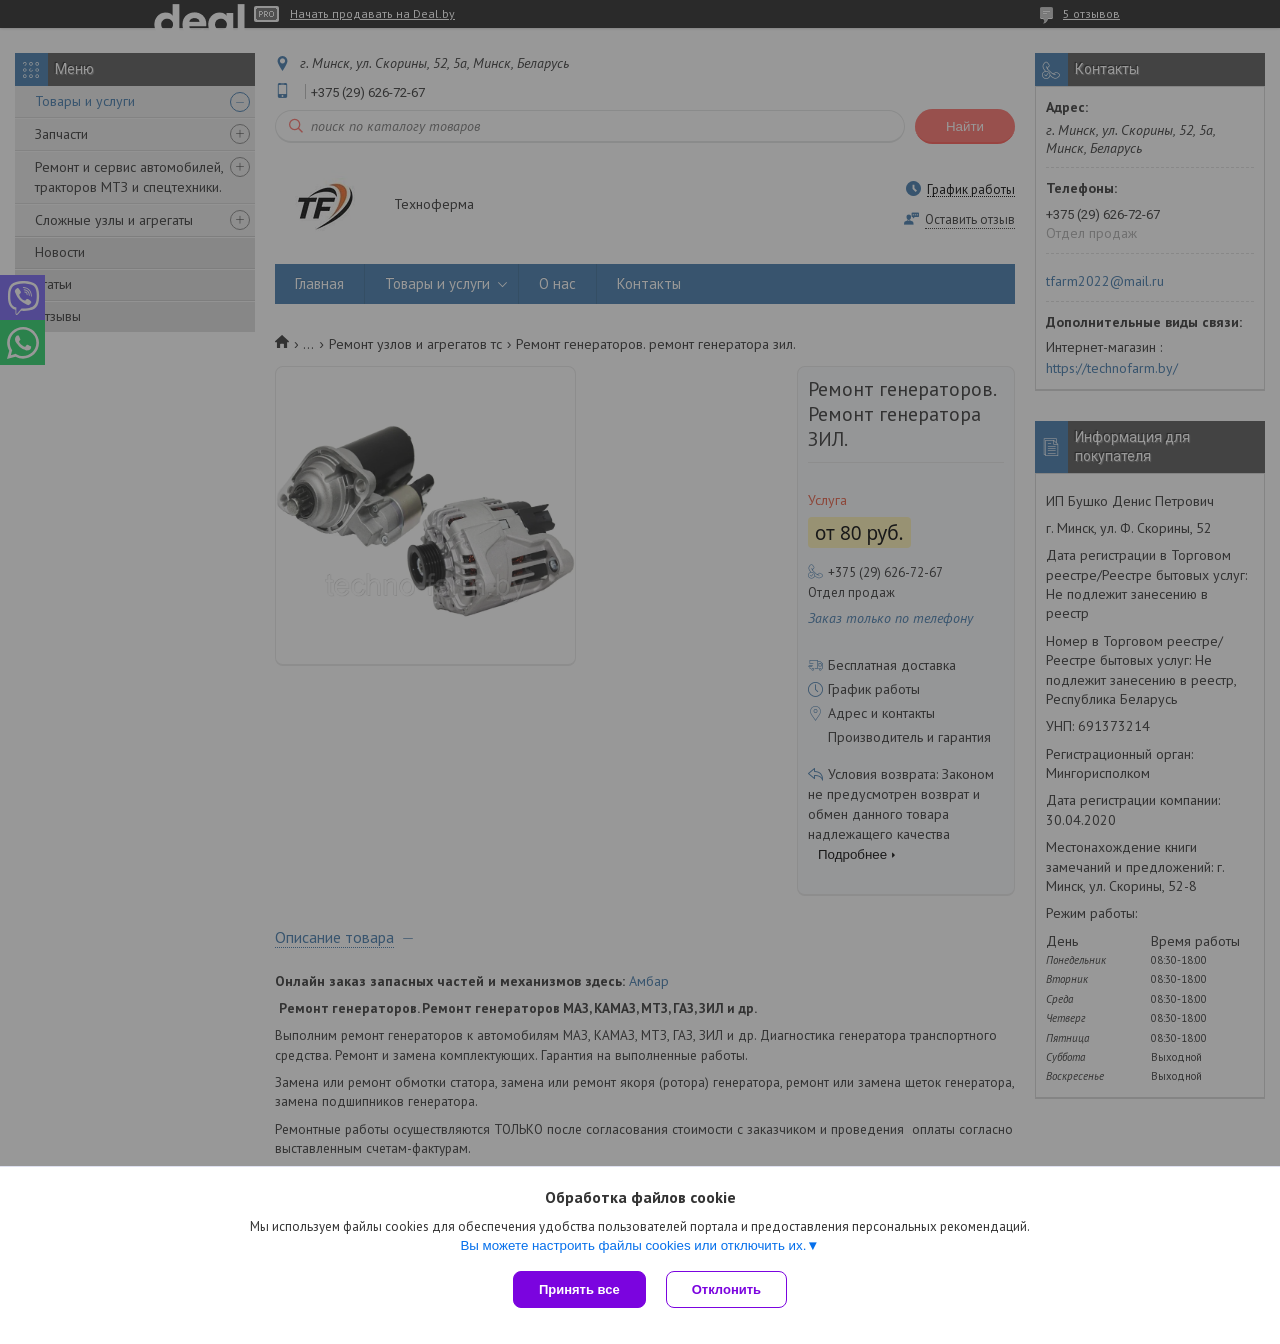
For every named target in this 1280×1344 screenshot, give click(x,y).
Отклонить (726, 1289)
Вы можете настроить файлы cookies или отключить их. (633, 1245)
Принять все (579, 1289)
